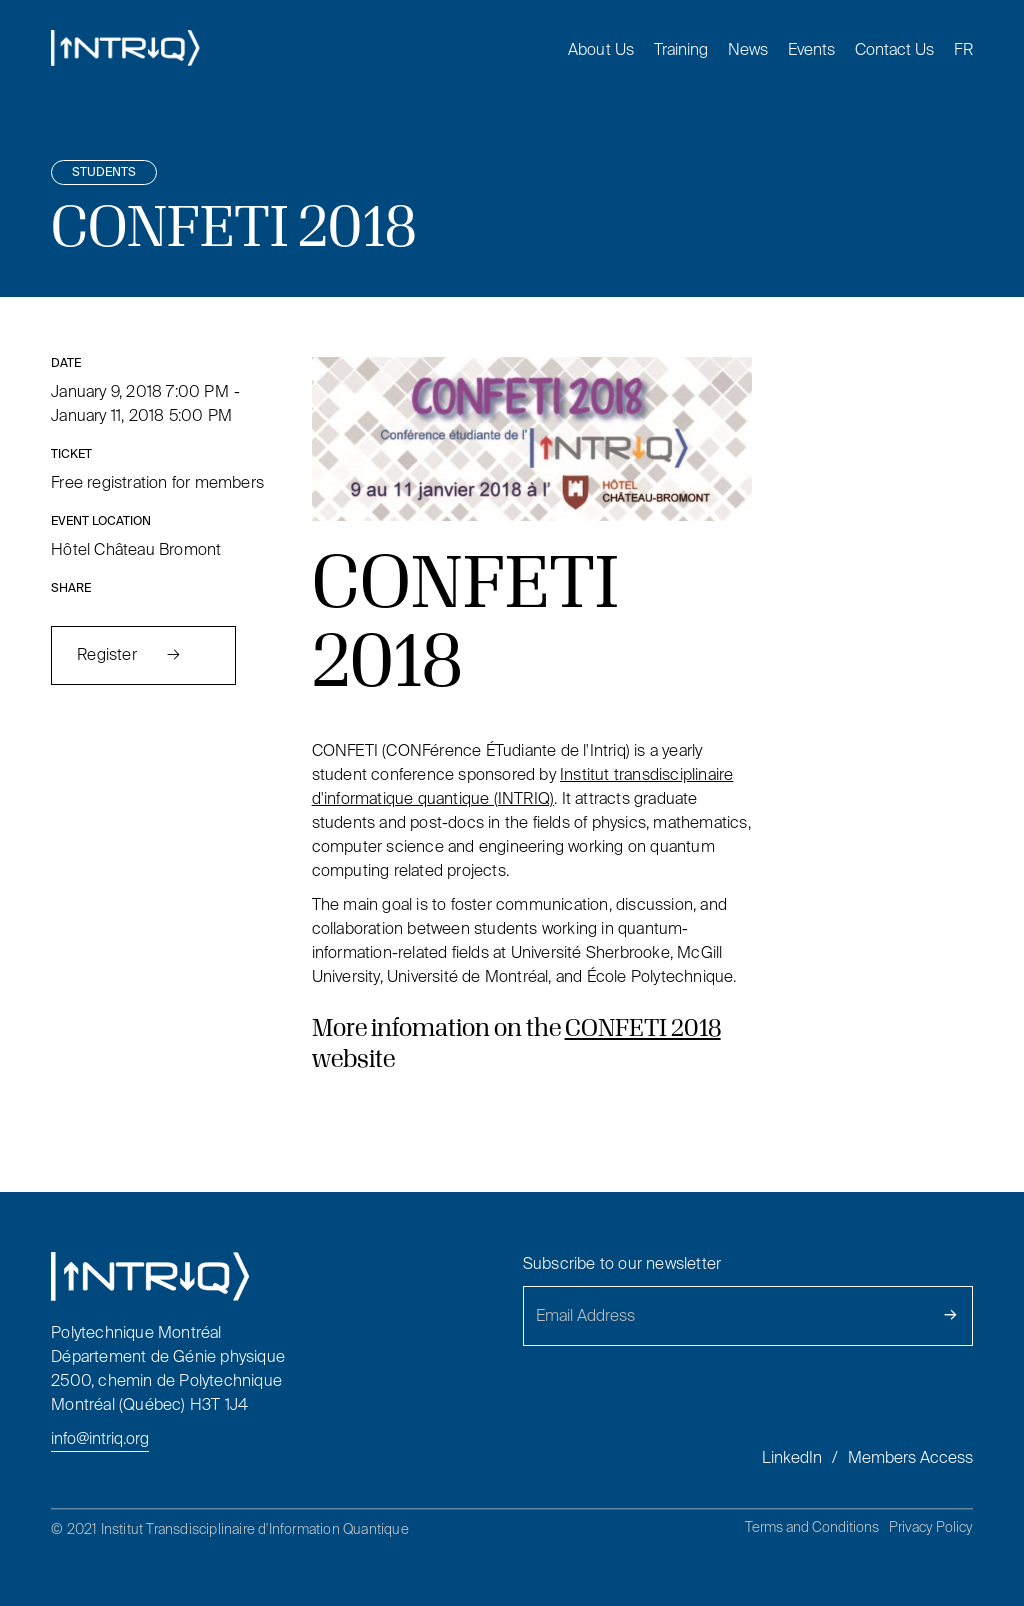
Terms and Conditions (812, 1527)
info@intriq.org (100, 1438)
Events (811, 49)
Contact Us (894, 49)
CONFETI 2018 (643, 1027)
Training (681, 49)
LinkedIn (792, 1458)
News (748, 49)
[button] (591, 50)
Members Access (910, 1458)
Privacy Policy (931, 1527)
